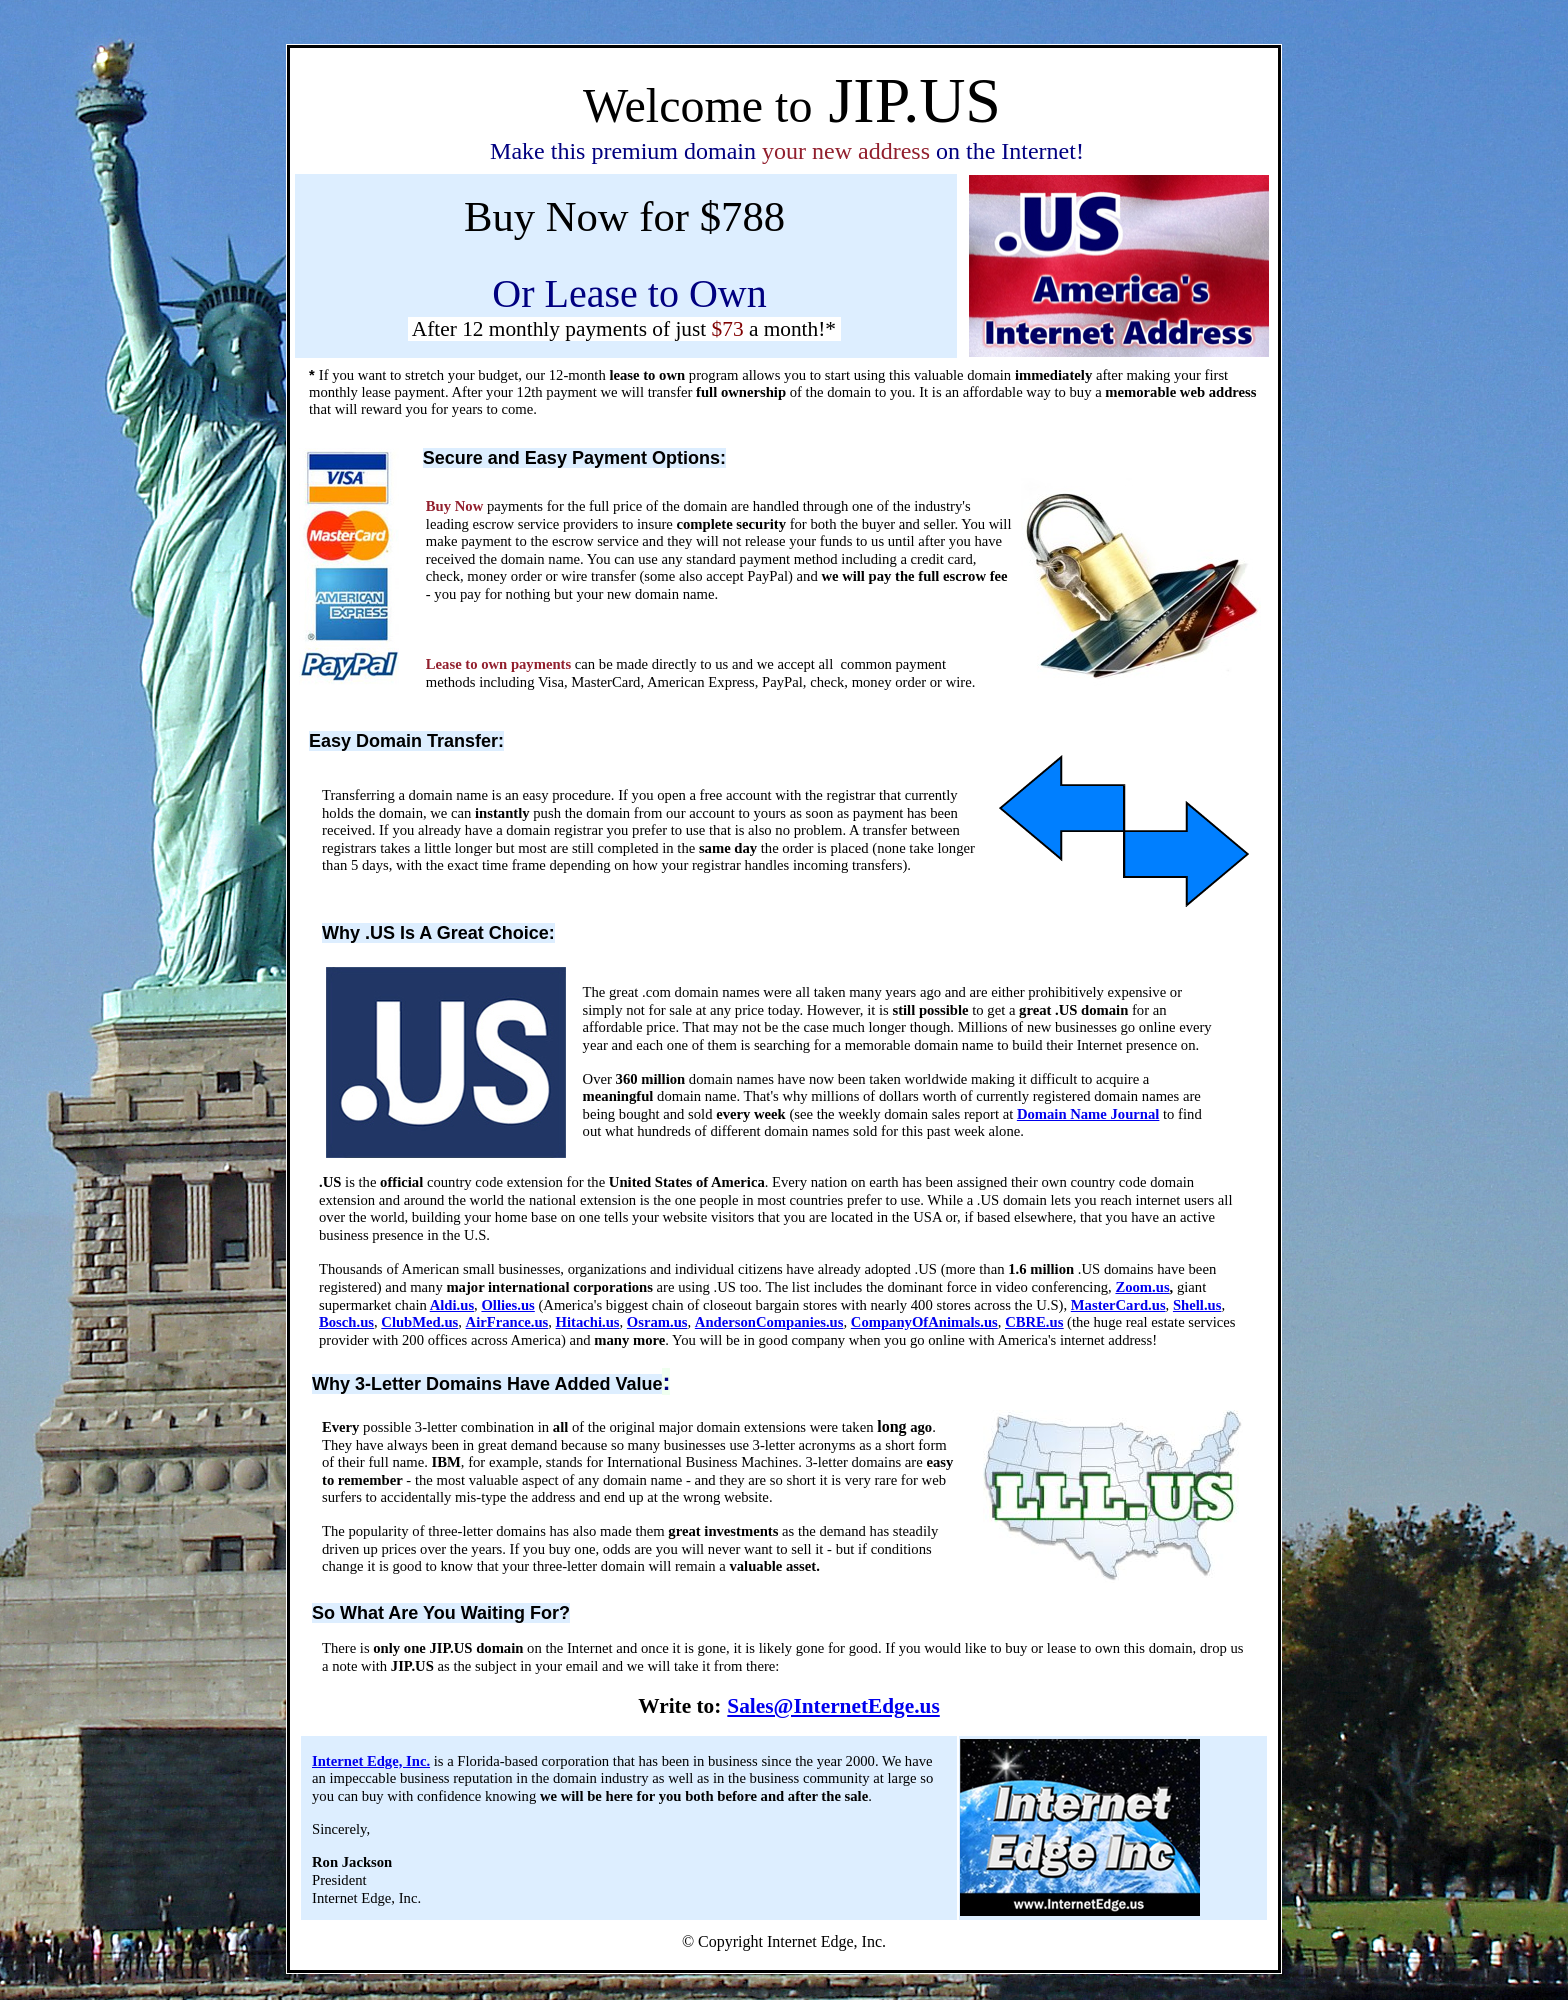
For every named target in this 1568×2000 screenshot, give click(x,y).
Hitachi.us (588, 1322)
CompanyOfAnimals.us (924, 1322)
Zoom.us (1142, 1287)
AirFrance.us (507, 1322)
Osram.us (657, 1322)
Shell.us (1197, 1305)
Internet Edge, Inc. (371, 1761)
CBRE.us (1034, 1322)
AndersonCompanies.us (769, 1322)
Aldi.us (452, 1305)
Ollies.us (507, 1305)
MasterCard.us (1118, 1305)
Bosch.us (346, 1322)
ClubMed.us (419, 1322)
